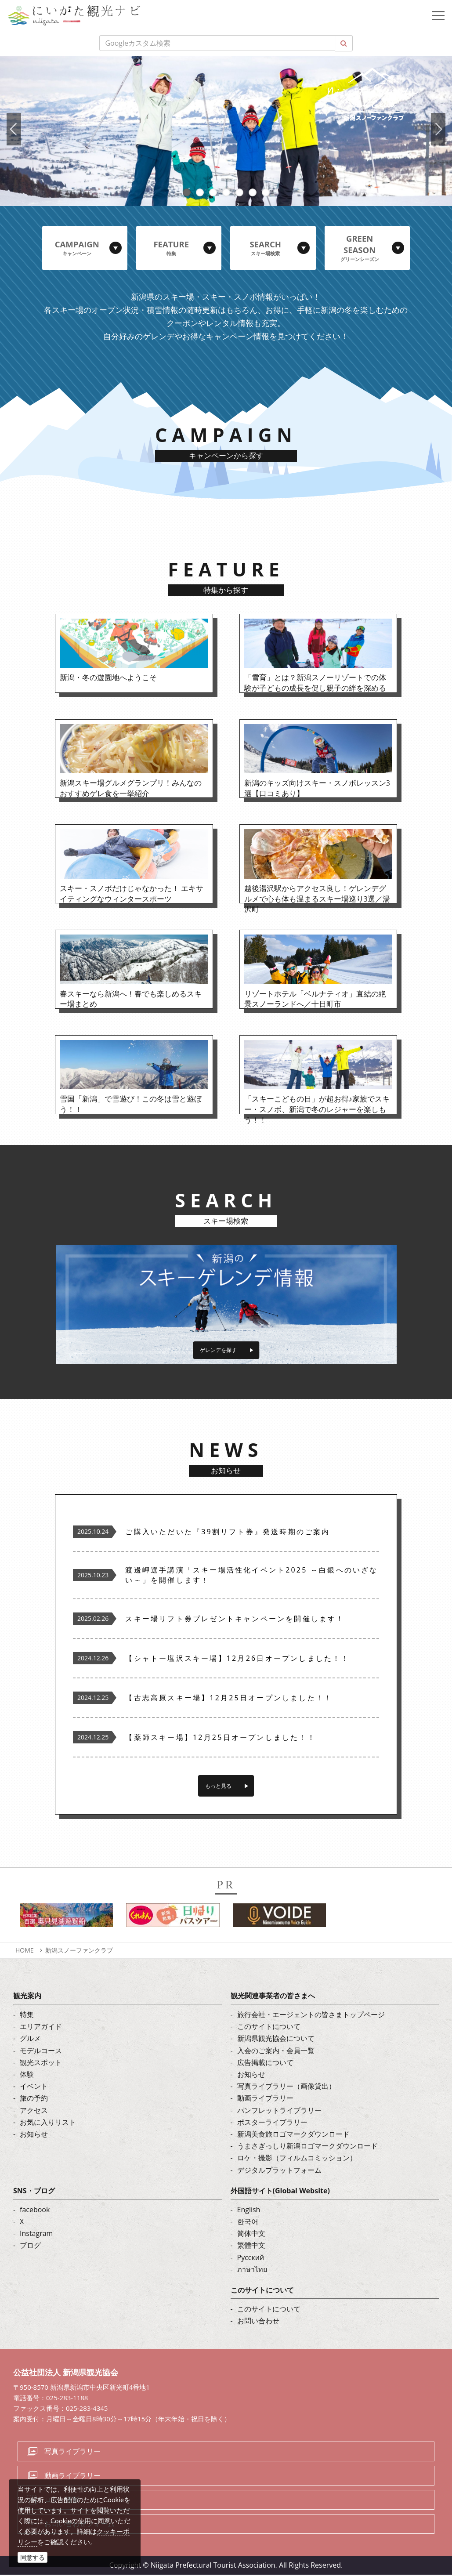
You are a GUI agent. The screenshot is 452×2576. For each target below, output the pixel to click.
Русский (250, 2259)
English (248, 2211)
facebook (35, 2211)
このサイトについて (268, 2028)
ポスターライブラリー (272, 2123)
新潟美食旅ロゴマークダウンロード (293, 2135)
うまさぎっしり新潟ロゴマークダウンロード (307, 2147)
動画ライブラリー (265, 2100)
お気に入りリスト (48, 2123)
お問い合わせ (258, 2322)
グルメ (30, 2040)
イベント (34, 2087)
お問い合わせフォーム (79, 2525)
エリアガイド (41, 2028)
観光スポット (41, 2064)
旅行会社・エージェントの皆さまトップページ (311, 2016)
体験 (27, 2075)
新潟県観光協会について (276, 2040)
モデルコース (41, 2052)
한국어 (247, 2223)
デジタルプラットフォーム (279, 2171)
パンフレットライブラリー (279, 2111)
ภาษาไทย (252, 2270)
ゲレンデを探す (218, 1343)
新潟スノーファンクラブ (79, 1951)
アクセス (34, 2111)
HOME (24, 1951)
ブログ (30, 2247)
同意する (32, 2557)
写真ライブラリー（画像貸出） (286, 2087)
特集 (27, 2016)
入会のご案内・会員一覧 (276, 2052)
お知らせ (34, 2135)
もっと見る (218, 1786)
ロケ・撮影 (62, 2501)
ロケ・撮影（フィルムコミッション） (297, 2159)
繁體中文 (251, 2247)
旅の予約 (34, 2100)
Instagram (36, 2235)
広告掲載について (265, 2064)
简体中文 (251, 2235)
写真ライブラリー (72, 2453)
